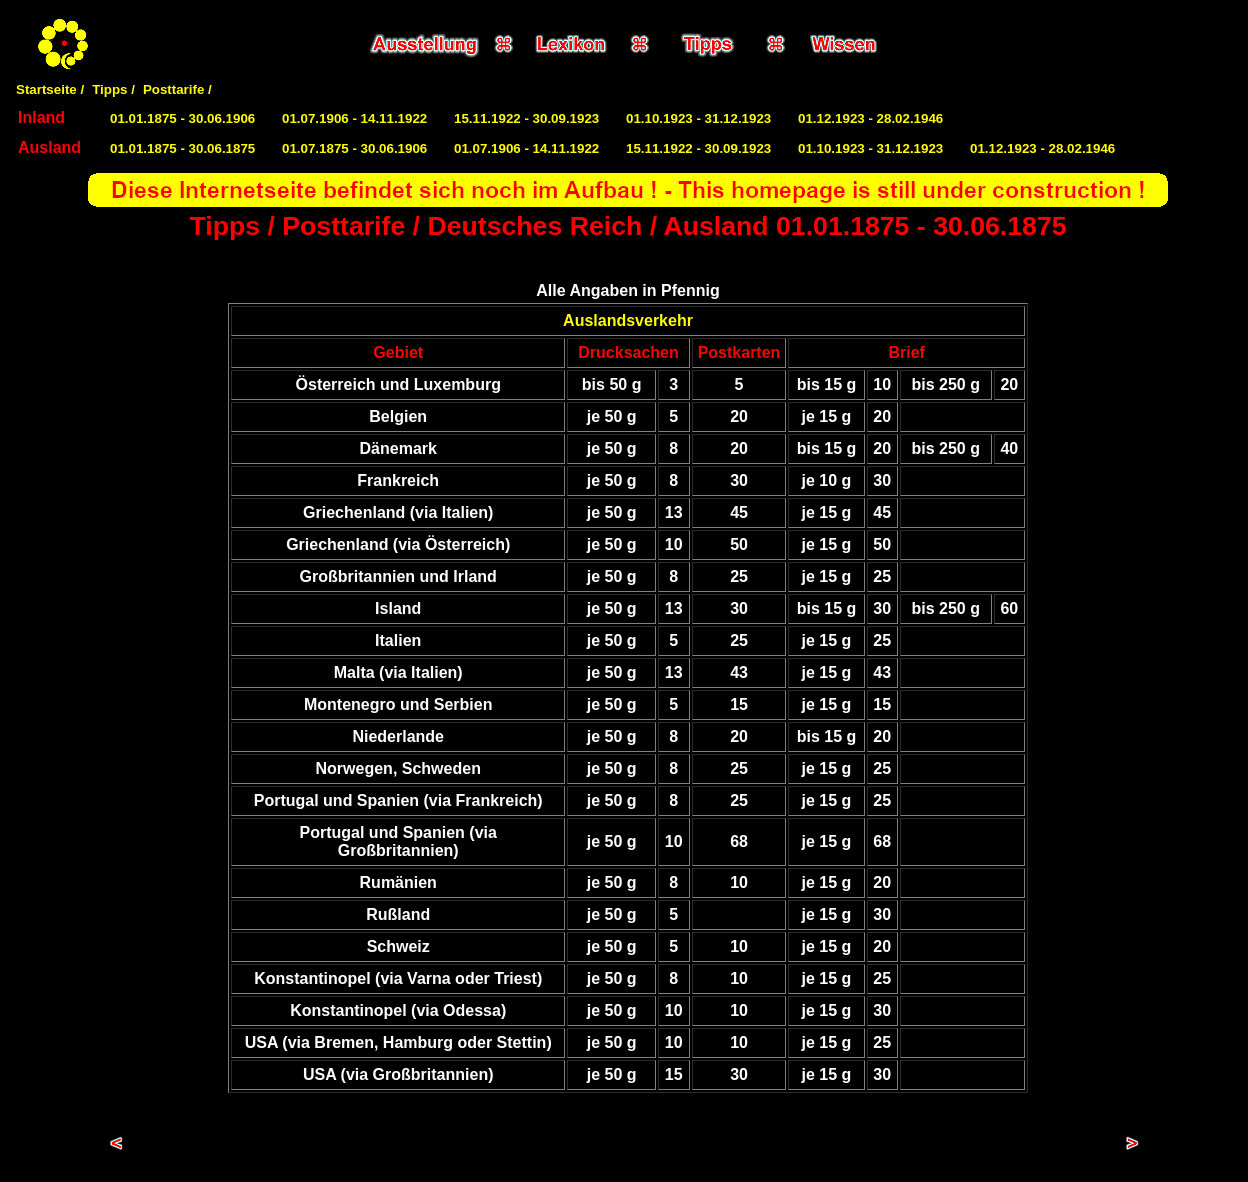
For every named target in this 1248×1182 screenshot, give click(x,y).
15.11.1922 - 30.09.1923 (526, 118)
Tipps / (113, 89)
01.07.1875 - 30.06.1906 (354, 148)
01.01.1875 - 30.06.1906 (182, 118)
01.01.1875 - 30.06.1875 (182, 148)
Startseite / (50, 89)
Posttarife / (177, 89)
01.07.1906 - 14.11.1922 (354, 118)
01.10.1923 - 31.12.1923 (698, 118)
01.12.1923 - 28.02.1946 (870, 118)
